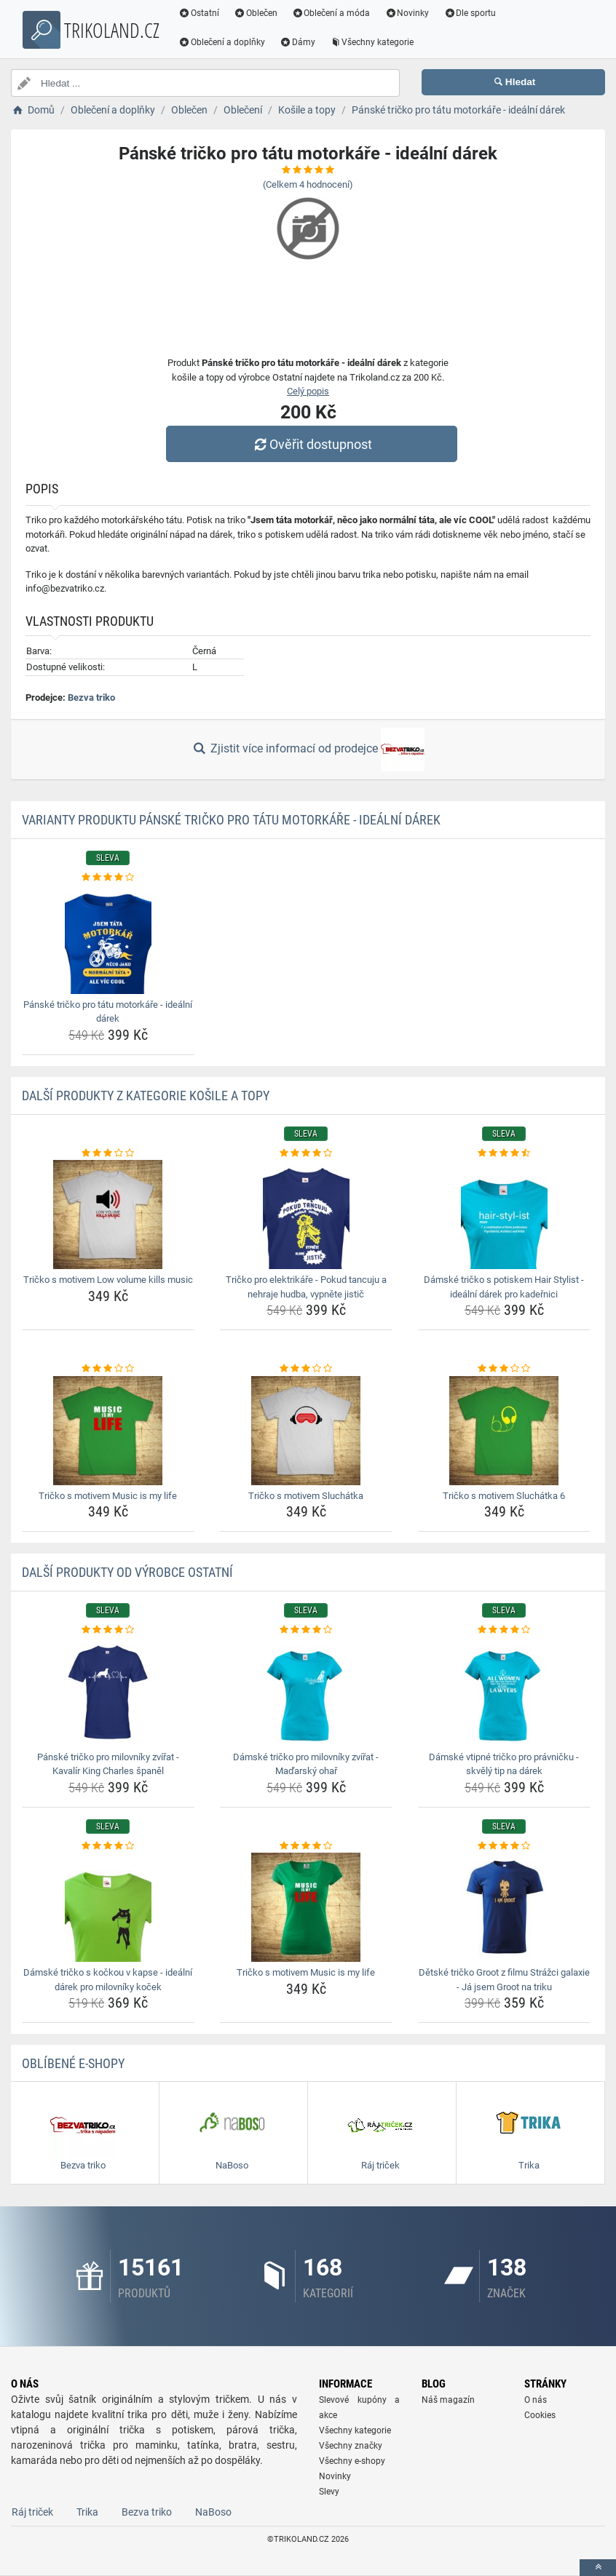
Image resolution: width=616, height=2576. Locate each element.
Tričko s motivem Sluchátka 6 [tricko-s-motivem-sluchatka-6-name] (504, 1495)
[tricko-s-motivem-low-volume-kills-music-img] (108, 1214)
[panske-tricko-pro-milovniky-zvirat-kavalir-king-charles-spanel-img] (108, 1691)
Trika (87, 2512)
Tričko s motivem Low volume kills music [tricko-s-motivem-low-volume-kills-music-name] (108, 1279)
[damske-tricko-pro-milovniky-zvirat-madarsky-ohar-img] (306, 1691)
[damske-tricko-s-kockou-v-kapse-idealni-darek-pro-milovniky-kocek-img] (108, 1907)
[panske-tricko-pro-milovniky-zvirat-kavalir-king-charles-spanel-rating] (108, 1630)
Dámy (297, 42)
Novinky (406, 13)
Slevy (329, 2491)
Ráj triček (32, 2512)
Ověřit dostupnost (311, 444)
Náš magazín (448, 2400)
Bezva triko (91, 697)
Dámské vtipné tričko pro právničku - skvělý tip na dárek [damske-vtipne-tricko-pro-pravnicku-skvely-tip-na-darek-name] (504, 1764)
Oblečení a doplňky (221, 42)
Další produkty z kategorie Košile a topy (145, 1095)
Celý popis (308, 391)
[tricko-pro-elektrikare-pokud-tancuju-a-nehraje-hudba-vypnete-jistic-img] (306, 1214)
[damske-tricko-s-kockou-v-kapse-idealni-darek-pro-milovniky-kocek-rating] (108, 1846)
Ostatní (198, 13)
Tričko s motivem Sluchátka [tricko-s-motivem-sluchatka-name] (305, 1495)
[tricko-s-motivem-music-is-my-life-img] (108, 1430)
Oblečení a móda (331, 13)
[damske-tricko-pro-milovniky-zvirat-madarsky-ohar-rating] (306, 1630)
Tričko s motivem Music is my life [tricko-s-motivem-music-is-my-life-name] (108, 1495)
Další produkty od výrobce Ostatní (127, 1572)
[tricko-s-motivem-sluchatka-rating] (306, 1368)
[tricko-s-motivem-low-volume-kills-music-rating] (108, 1153)
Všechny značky (350, 2446)
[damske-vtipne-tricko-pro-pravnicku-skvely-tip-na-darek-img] (504, 1691)
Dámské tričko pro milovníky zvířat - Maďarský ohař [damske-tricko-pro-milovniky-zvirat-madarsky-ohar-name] (306, 1764)
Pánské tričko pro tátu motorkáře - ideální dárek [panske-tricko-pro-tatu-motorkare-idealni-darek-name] (107, 1012)
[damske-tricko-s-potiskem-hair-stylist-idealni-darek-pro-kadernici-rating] (504, 1153)
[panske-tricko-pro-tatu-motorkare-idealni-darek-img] (108, 939)
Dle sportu (469, 13)
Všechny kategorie (372, 42)
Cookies (540, 2415)
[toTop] (598, 2567)
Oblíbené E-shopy (73, 2063)
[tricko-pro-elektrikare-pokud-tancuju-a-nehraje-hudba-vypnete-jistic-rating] (306, 1153)
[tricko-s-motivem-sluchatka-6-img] (504, 1430)
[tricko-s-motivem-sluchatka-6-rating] (504, 1368)
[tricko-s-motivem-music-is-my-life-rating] (108, 1368)
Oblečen (255, 13)
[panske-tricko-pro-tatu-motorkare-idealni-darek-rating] (108, 877)
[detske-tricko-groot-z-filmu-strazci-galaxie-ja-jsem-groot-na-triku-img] (504, 1907)
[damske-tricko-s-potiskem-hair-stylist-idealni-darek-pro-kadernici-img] (504, 1214)
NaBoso (213, 2512)
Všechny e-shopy (352, 2461)
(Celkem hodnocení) (308, 184)
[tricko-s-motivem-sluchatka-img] (306, 1430)
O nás (535, 2400)
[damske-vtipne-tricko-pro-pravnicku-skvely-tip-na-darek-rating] (504, 1630)
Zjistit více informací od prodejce (308, 749)
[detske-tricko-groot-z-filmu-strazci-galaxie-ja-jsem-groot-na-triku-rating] (504, 1846)
